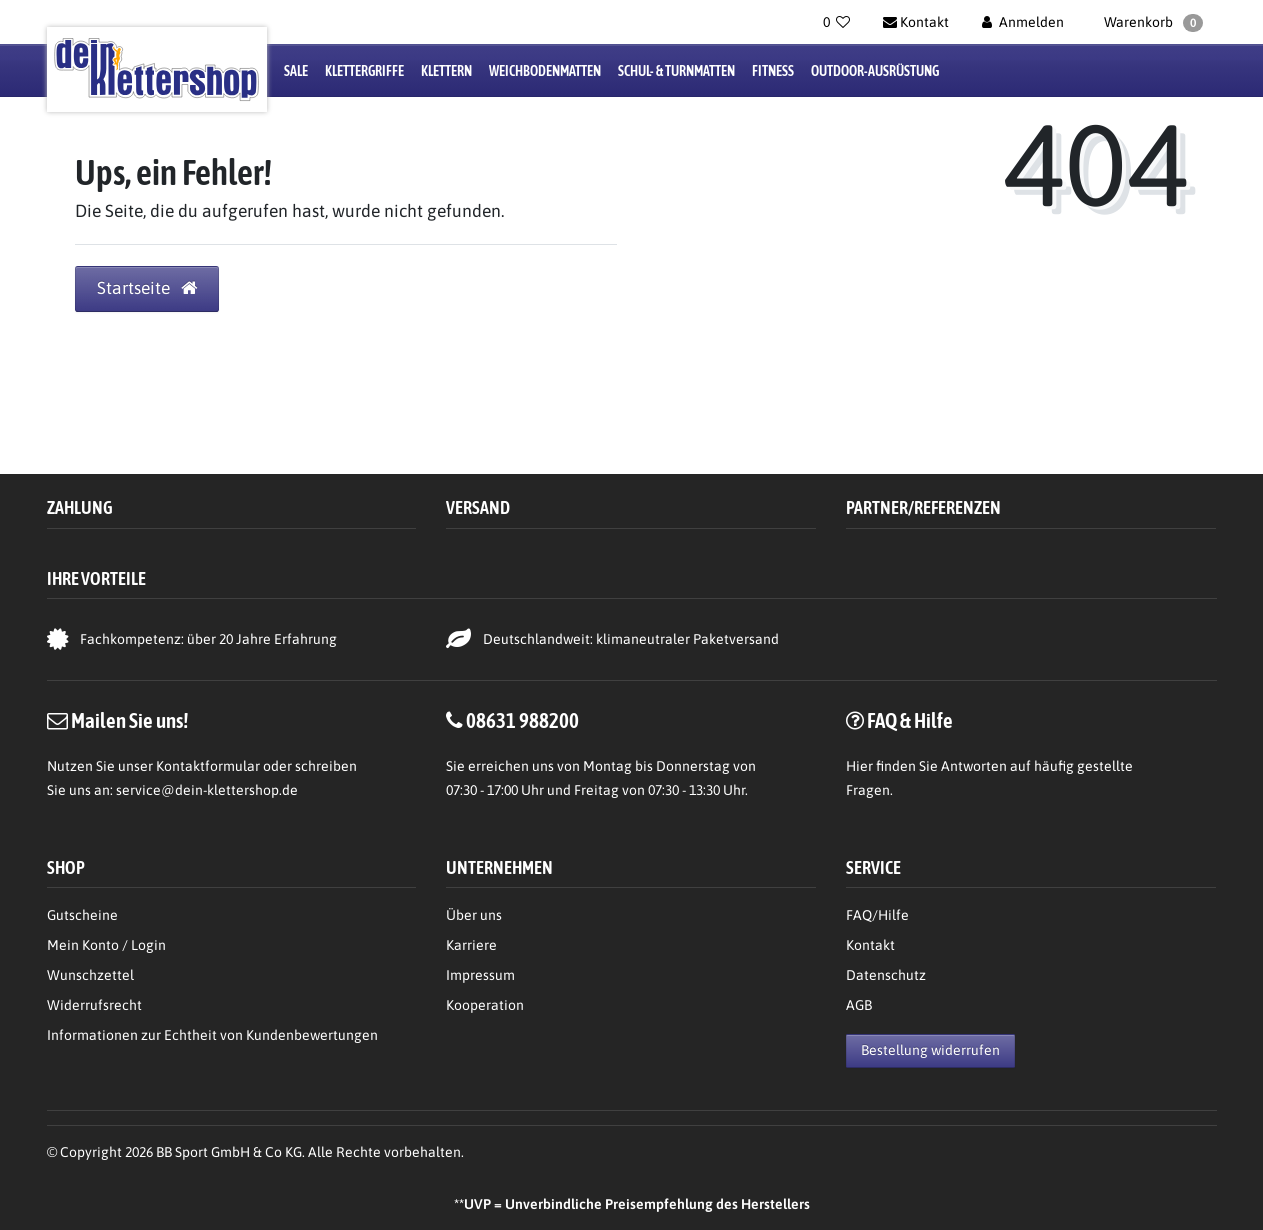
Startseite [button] (147, 288)
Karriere (471, 945)
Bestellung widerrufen (930, 1050)
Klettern (446, 71)
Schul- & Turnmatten (676, 71)
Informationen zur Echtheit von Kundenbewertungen (212, 1035)
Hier (859, 766)
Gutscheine (82, 915)
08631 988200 (522, 720)
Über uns (474, 915)
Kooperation (485, 1005)
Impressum (480, 975)
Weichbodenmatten (545, 71)
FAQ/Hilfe (877, 915)
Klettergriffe (364, 71)
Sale (296, 71)
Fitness (773, 71)
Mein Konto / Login (106, 945)
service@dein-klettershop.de (207, 790)
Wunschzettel (90, 975)
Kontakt (870, 945)
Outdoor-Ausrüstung (875, 71)
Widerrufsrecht (94, 1005)
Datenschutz (886, 975)
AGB (859, 1005)
